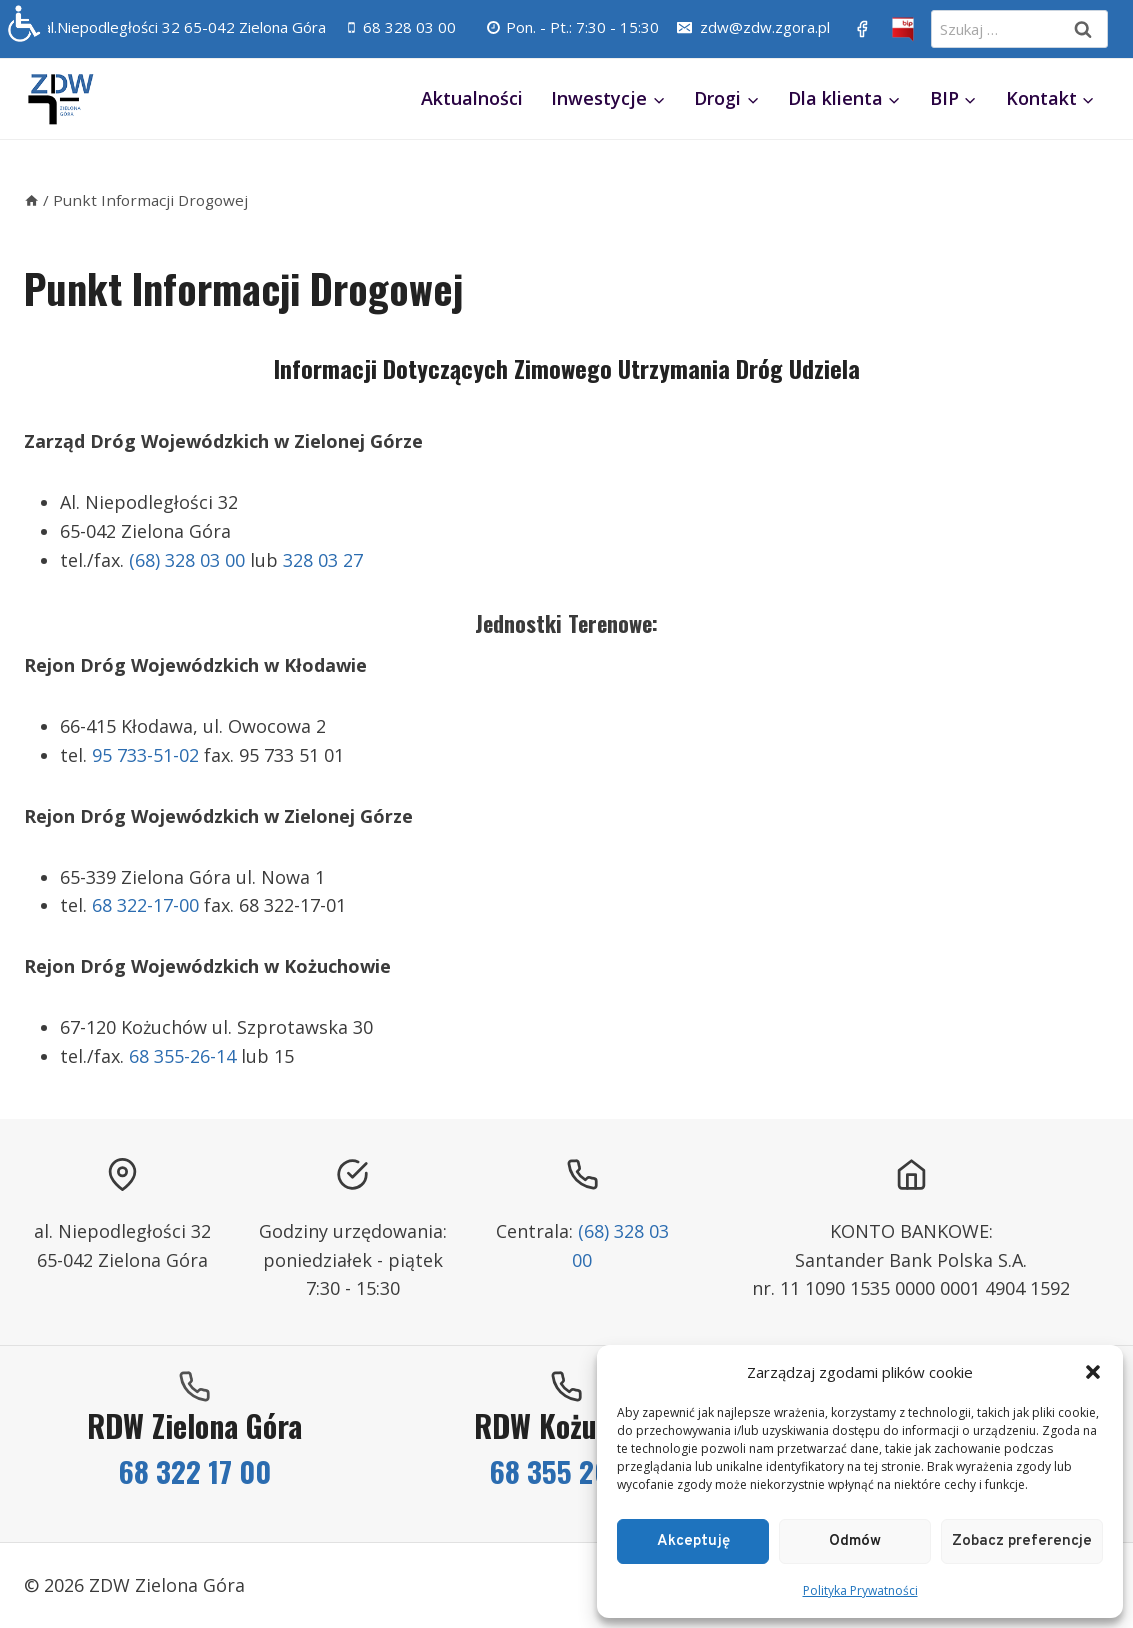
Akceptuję (693, 1541)
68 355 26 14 (566, 1470)
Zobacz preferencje (1022, 1541)
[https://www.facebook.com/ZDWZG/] (862, 29)
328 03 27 (323, 560)
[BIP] (903, 29)
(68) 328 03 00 (187, 560)
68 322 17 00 (194, 1470)
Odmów (855, 1541)
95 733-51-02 (145, 755)
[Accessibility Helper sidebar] (24, 24)
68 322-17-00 (145, 905)
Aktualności (472, 98)
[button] (1093, 1372)
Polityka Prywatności (860, 1590)
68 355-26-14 (182, 1056)
